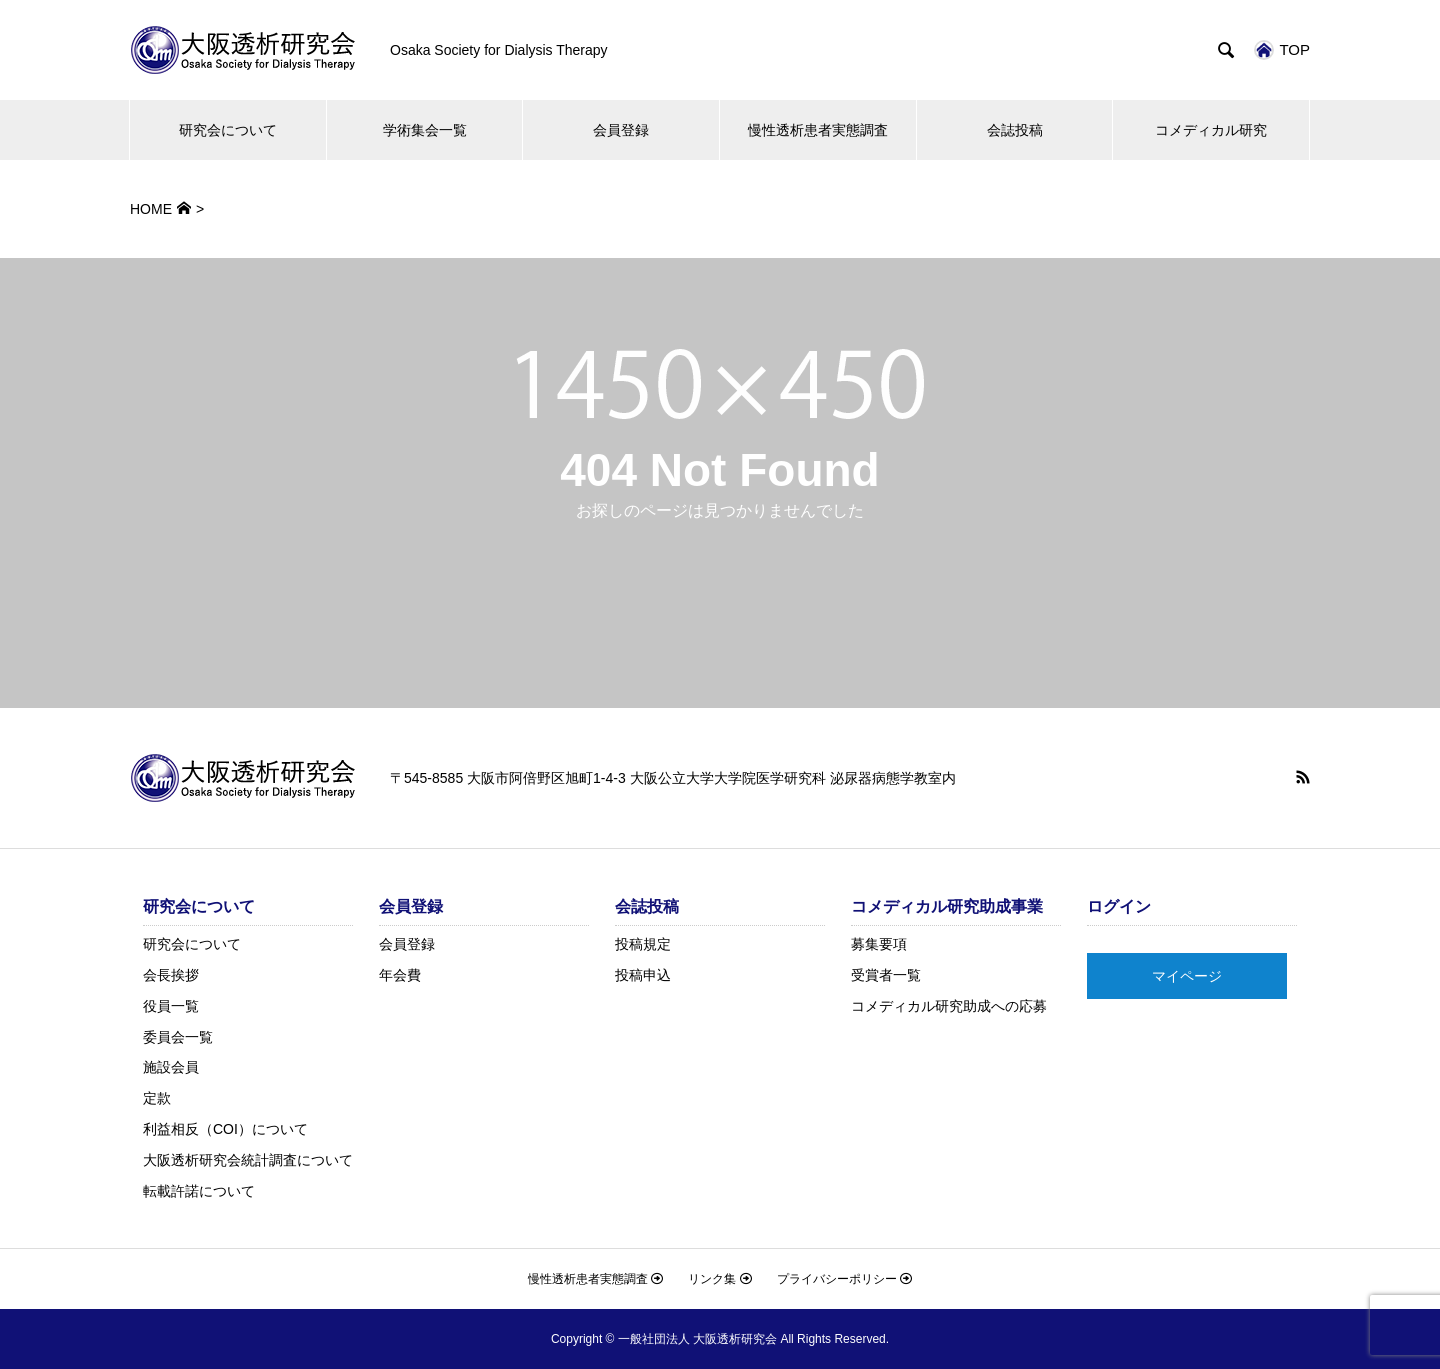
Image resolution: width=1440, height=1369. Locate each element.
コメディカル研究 (1211, 130)
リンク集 (719, 1279)
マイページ (1187, 976)
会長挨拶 (171, 975)
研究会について (228, 130)
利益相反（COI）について (225, 1129)
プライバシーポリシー (844, 1279)
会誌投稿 (1015, 130)
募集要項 (879, 944)
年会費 (400, 975)
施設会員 (171, 1067)
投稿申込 (643, 975)
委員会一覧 (178, 1037)
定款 (157, 1098)
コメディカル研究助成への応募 (949, 1006)
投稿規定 (643, 944)
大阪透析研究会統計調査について (248, 1160)
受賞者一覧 (886, 975)
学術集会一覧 (425, 130)
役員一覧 (171, 1006)
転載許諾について (199, 1191)
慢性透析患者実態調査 (818, 130)
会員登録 (621, 130)
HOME (151, 209)
